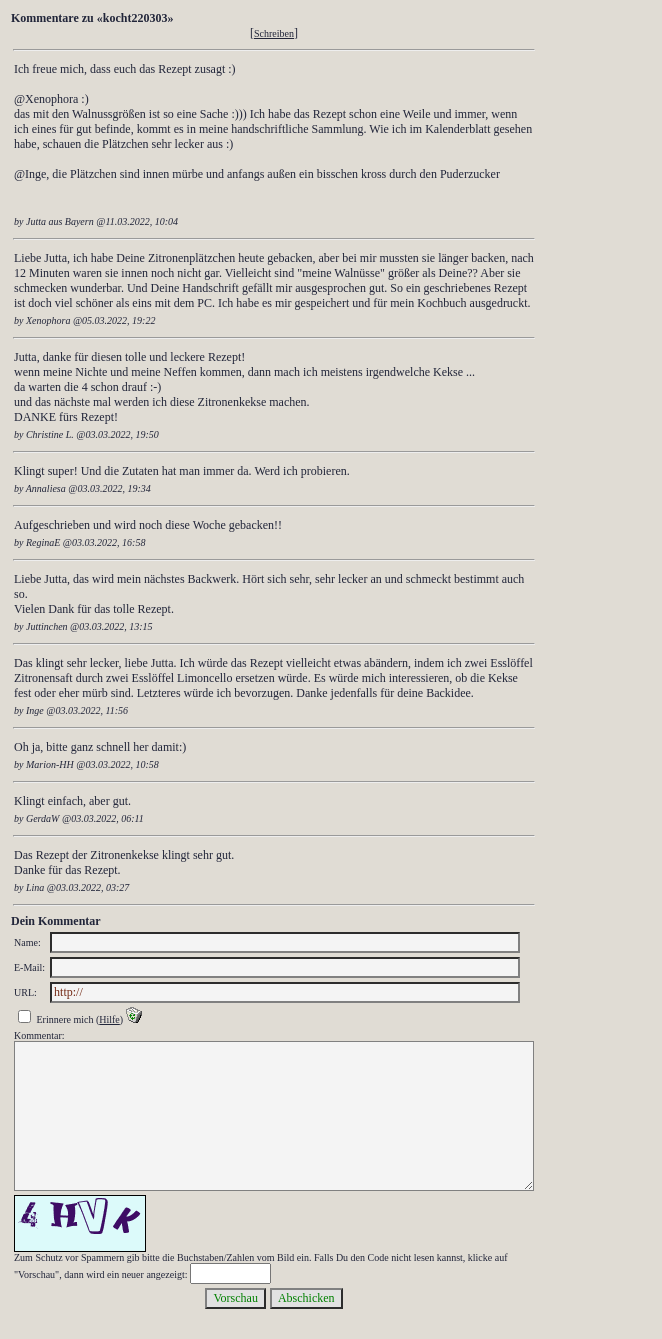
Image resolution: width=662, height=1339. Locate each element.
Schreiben (274, 33)
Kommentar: (39, 1035)
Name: (27, 942)
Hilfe (109, 1019)
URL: (25, 992)
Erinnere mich (65, 1019)
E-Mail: (29, 967)
